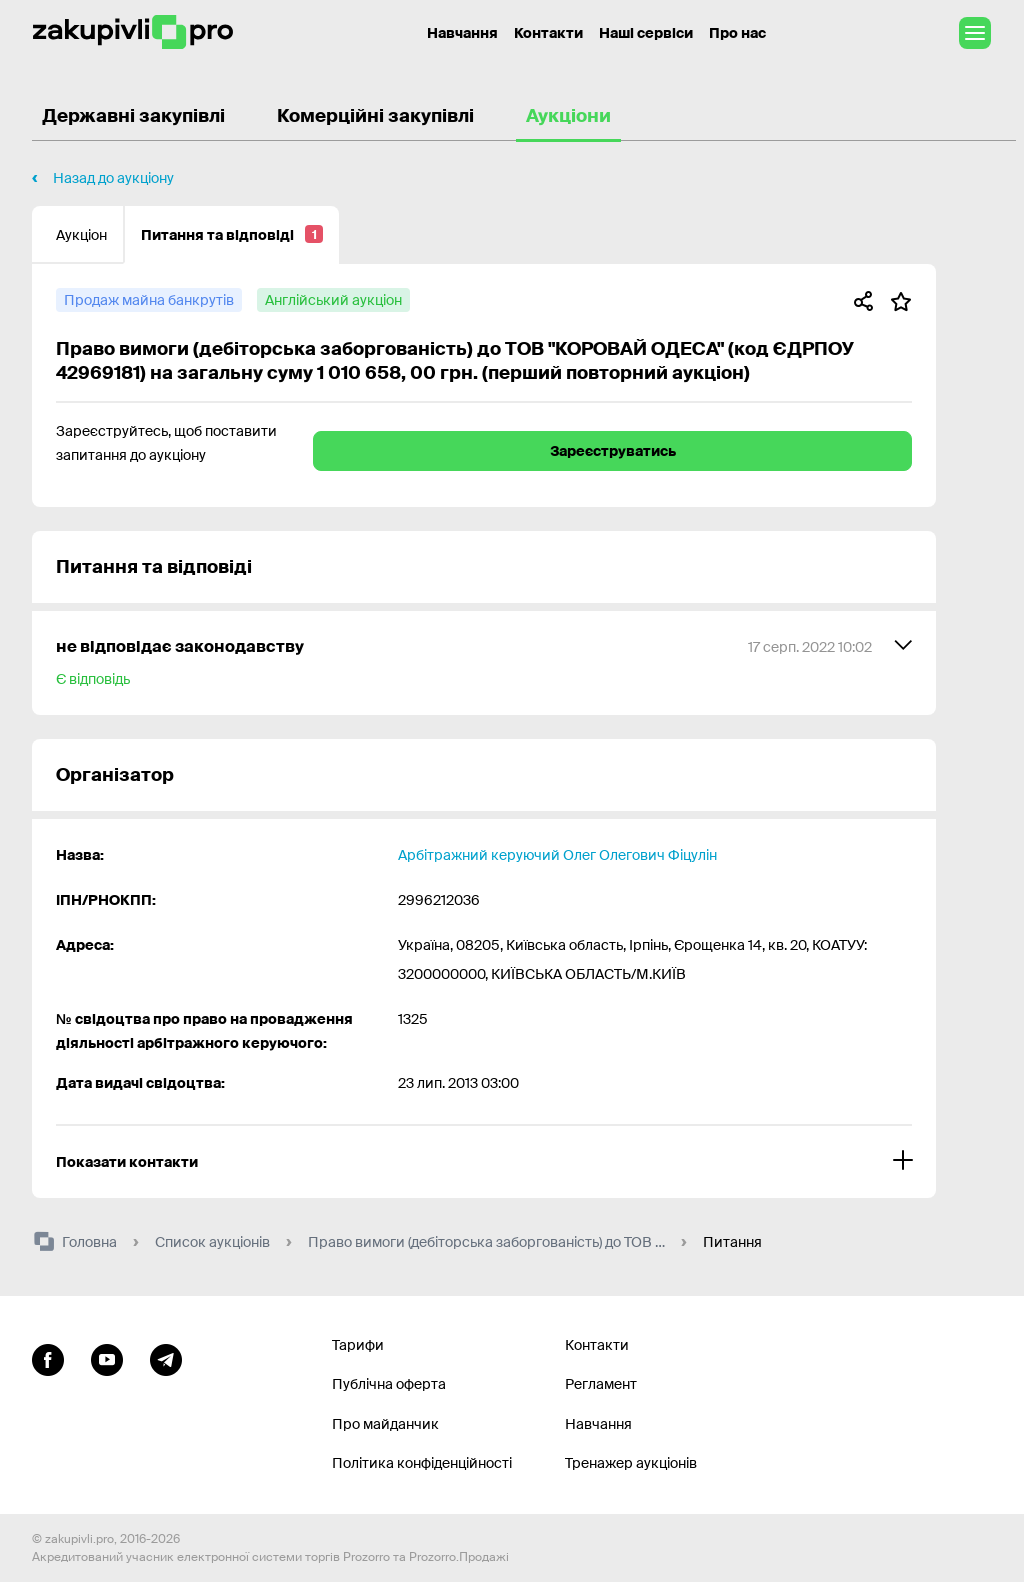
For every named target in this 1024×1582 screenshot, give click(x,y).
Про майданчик (385, 1424)
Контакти (548, 33)
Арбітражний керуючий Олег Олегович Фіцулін (557, 855)
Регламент (601, 1384)
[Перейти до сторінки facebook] (48, 1358)
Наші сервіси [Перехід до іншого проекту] (646, 33)
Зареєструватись (613, 451)
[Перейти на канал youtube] (107, 1358)
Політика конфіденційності (422, 1463)
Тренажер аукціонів (631, 1463)
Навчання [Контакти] (462, 33)
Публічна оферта (389, 1384)
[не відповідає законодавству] (484, 663)
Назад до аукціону (113, 178)
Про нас (737, 33)
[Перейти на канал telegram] (166, 1358)
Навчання (598, 1424)
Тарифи (358, 1345)
